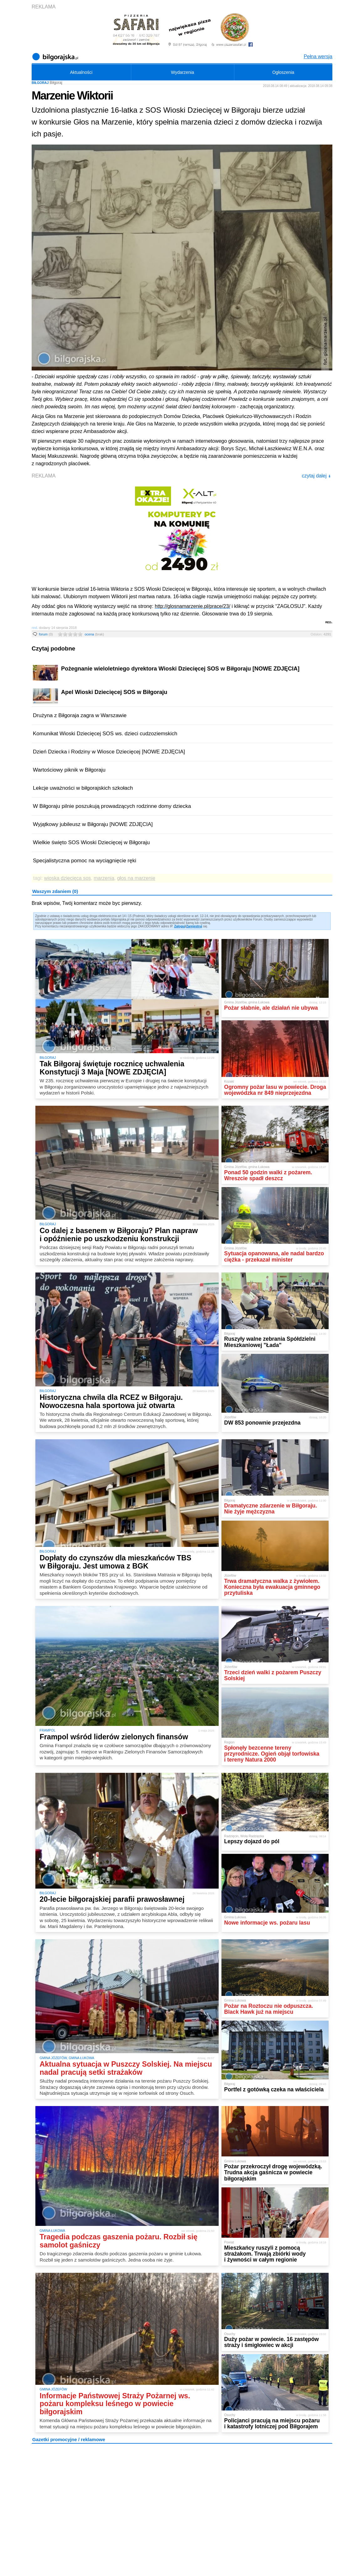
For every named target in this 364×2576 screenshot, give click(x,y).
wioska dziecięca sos (67, 878)
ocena (94, 634)
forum (46, 634)
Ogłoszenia (283, 72)
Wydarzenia (182, 72)
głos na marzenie (136, 878)
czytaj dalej (316, 475)
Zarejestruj (194, 926)
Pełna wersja (318, 56)
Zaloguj (179, 926)
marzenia (104, 878)
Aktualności (81, 72)
